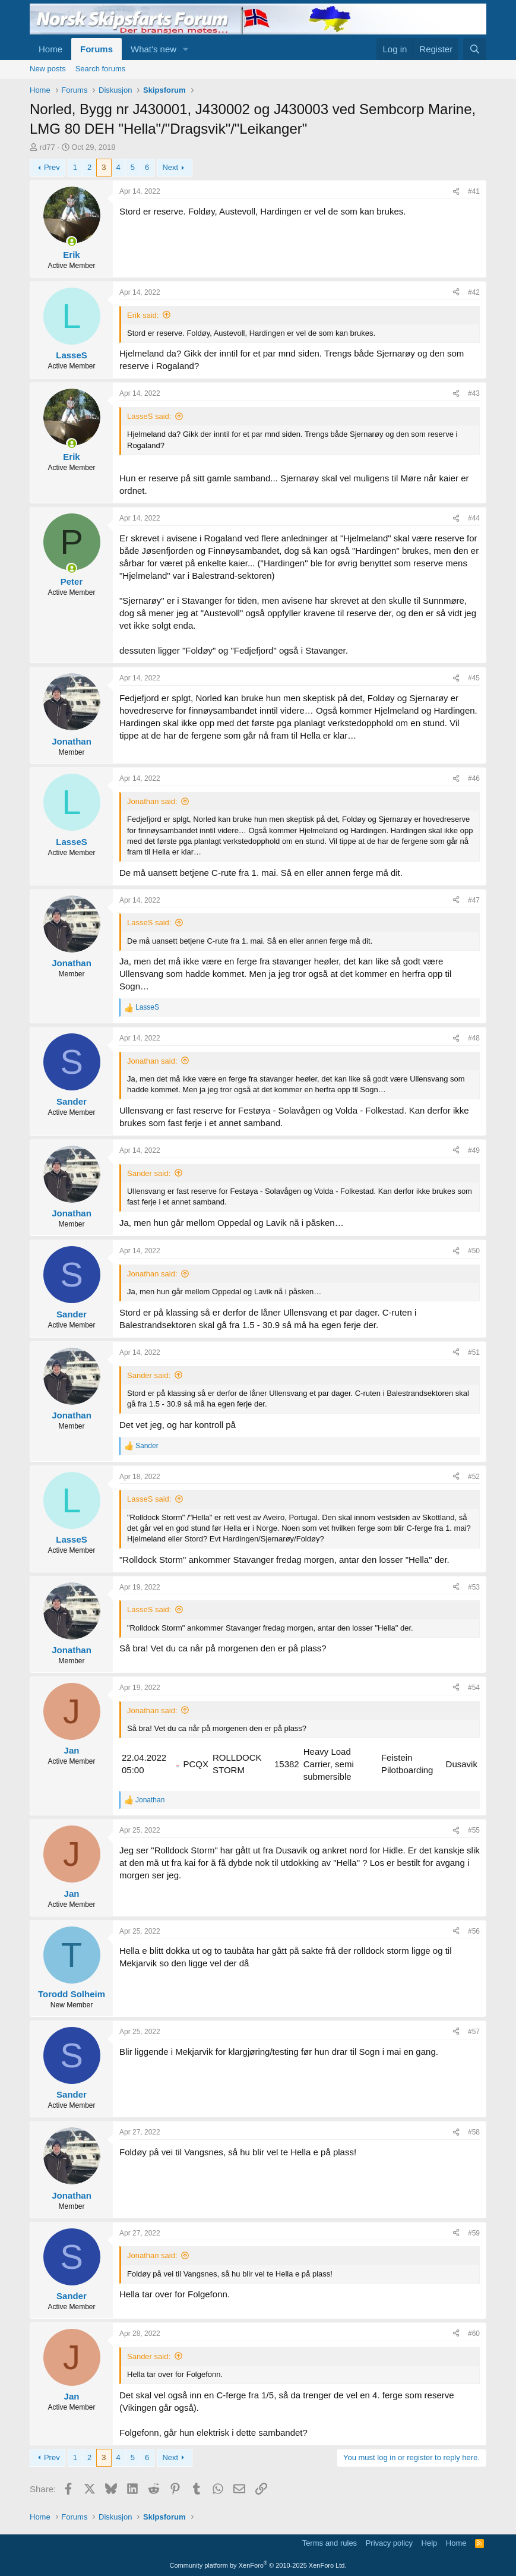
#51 (474, 1352)
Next (170, 167)
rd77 (47, 147)
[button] (186, 49)
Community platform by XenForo (258, 2565)
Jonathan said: (152, 801)
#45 (474, 678)
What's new (153, 49)
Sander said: (148, 1173)
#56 (474, 1931)
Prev (52, 167)
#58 (474, 2132)
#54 (474, 1687)
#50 (474, 1251)
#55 (474, 1830)
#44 (474, 518)
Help (430, 2543)
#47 (474, 900)
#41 (474, 191)
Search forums (100, 68)
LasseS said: (149, 416)
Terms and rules (329, 2543)
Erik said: (143, 315)
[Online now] (71, 241)
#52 (474, 1477)
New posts (48, 68)
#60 (474, 2333)
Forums (96, 49)
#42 (474, 292)
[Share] (456, 191)
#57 (474, 2032)
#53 (474, 1587)
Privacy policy (389, 2543)
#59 (474, 2233)
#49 (474, 1150)
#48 (474, 1038)
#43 (474, 393)
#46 (474, 778)
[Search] (474, 49)
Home (50, 49)
